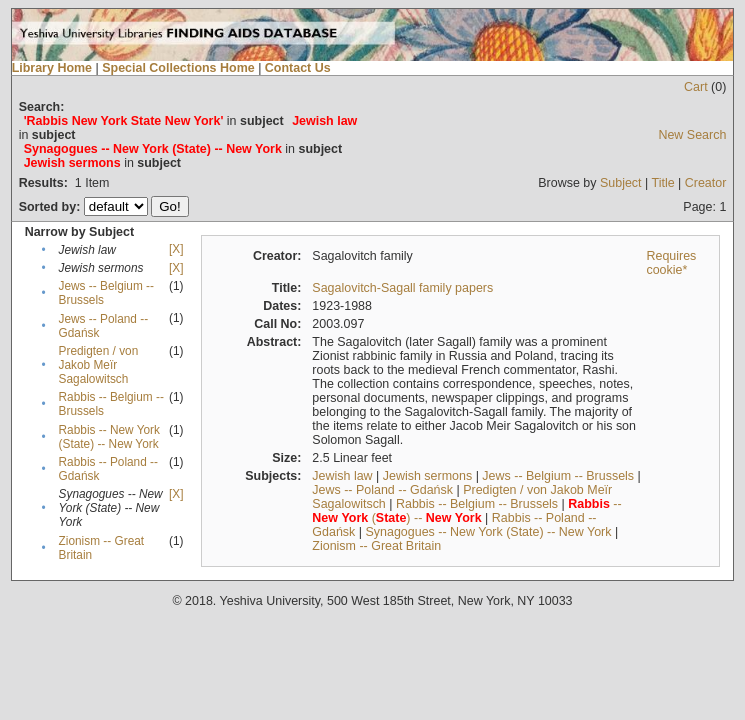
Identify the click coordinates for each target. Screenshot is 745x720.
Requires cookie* (671, 263)
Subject (621, 183)
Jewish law (342, 476)
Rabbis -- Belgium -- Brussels (477, 504)
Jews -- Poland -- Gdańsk (382, 490)
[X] (176, 249)
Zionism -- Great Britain (376, 546)
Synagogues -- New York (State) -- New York (488, 532)
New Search (692, 135)
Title (663, 183)
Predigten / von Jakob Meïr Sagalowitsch (99, 365)
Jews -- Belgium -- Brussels (558, 476)
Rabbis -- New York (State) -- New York (109, 437)
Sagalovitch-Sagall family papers (402, 288)
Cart (696, 87)
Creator (706, 183)
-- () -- (466, 511)
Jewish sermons (427, 476)
